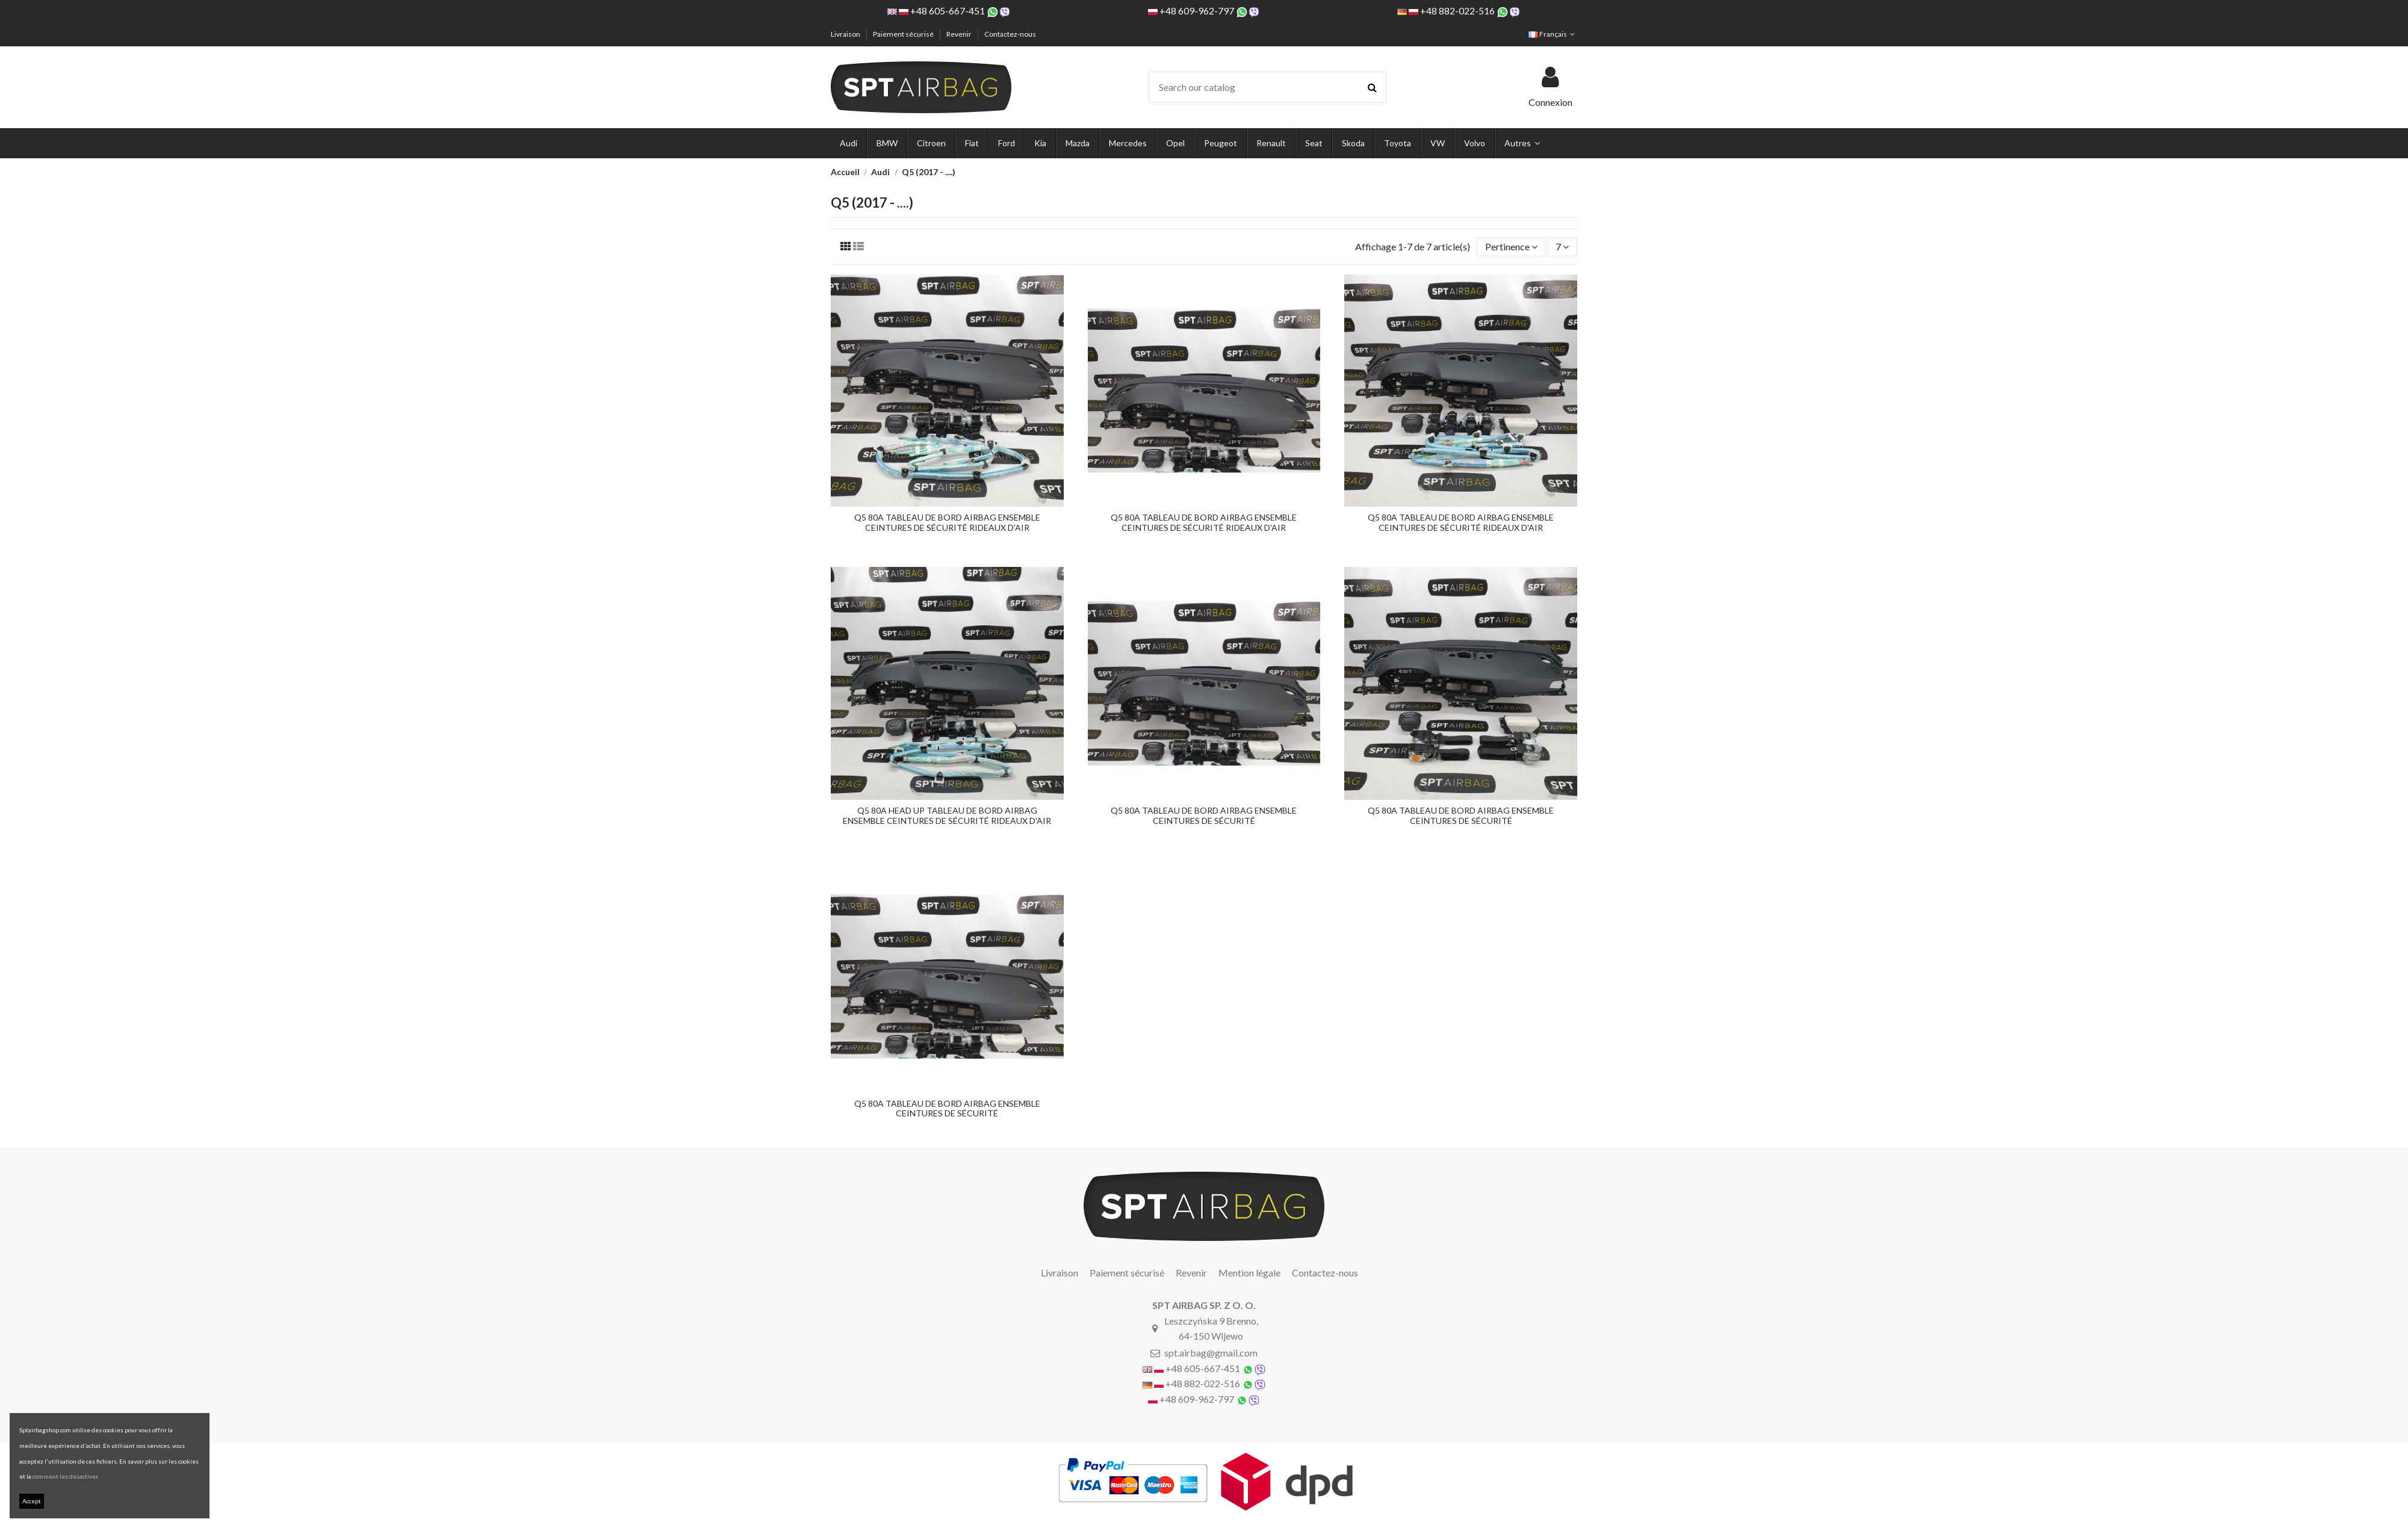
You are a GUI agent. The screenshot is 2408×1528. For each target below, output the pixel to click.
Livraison (846, 34)
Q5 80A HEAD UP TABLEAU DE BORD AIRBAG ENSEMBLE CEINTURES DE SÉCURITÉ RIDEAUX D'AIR (947, 815)
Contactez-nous (1010, 34)
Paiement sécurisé (904, 34)
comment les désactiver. (66, 1476)
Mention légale (1249, 1272)
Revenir (959, 34)
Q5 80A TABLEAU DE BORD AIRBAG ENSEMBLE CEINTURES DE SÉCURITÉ (1204, 815)
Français (1552, 34)
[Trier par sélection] (1511, 246)
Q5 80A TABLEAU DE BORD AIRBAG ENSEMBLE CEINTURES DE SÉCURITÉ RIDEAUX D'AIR (947, 522)
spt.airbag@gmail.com (1211, 1352)
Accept (31, 1501)
